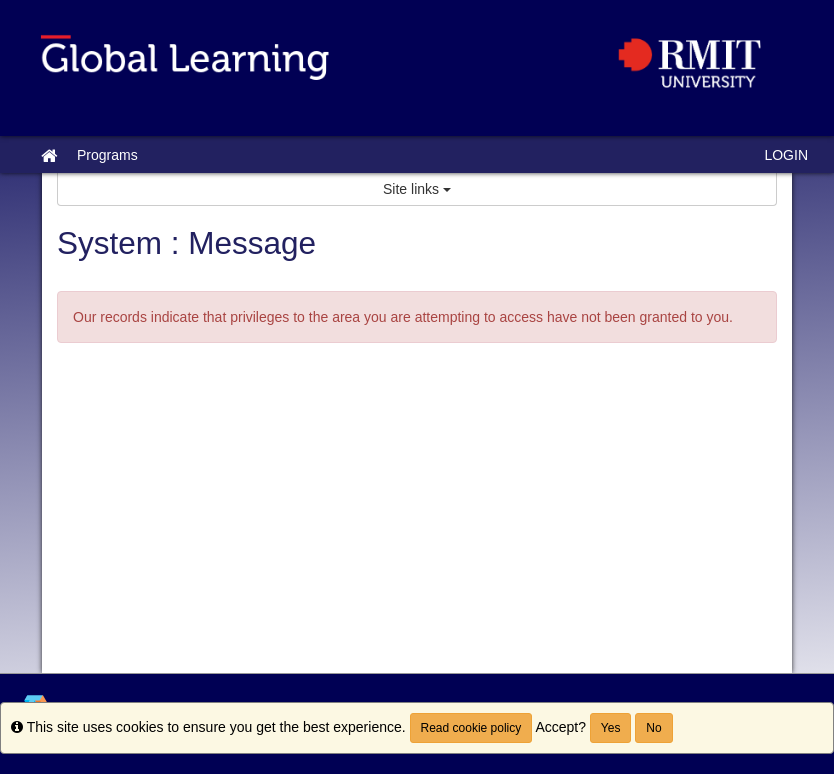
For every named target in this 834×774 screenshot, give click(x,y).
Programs (107, 155)
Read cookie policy (471, 728)
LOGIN (786, 155)
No (653, 728)
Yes (611, 728)
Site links (417, 189)
